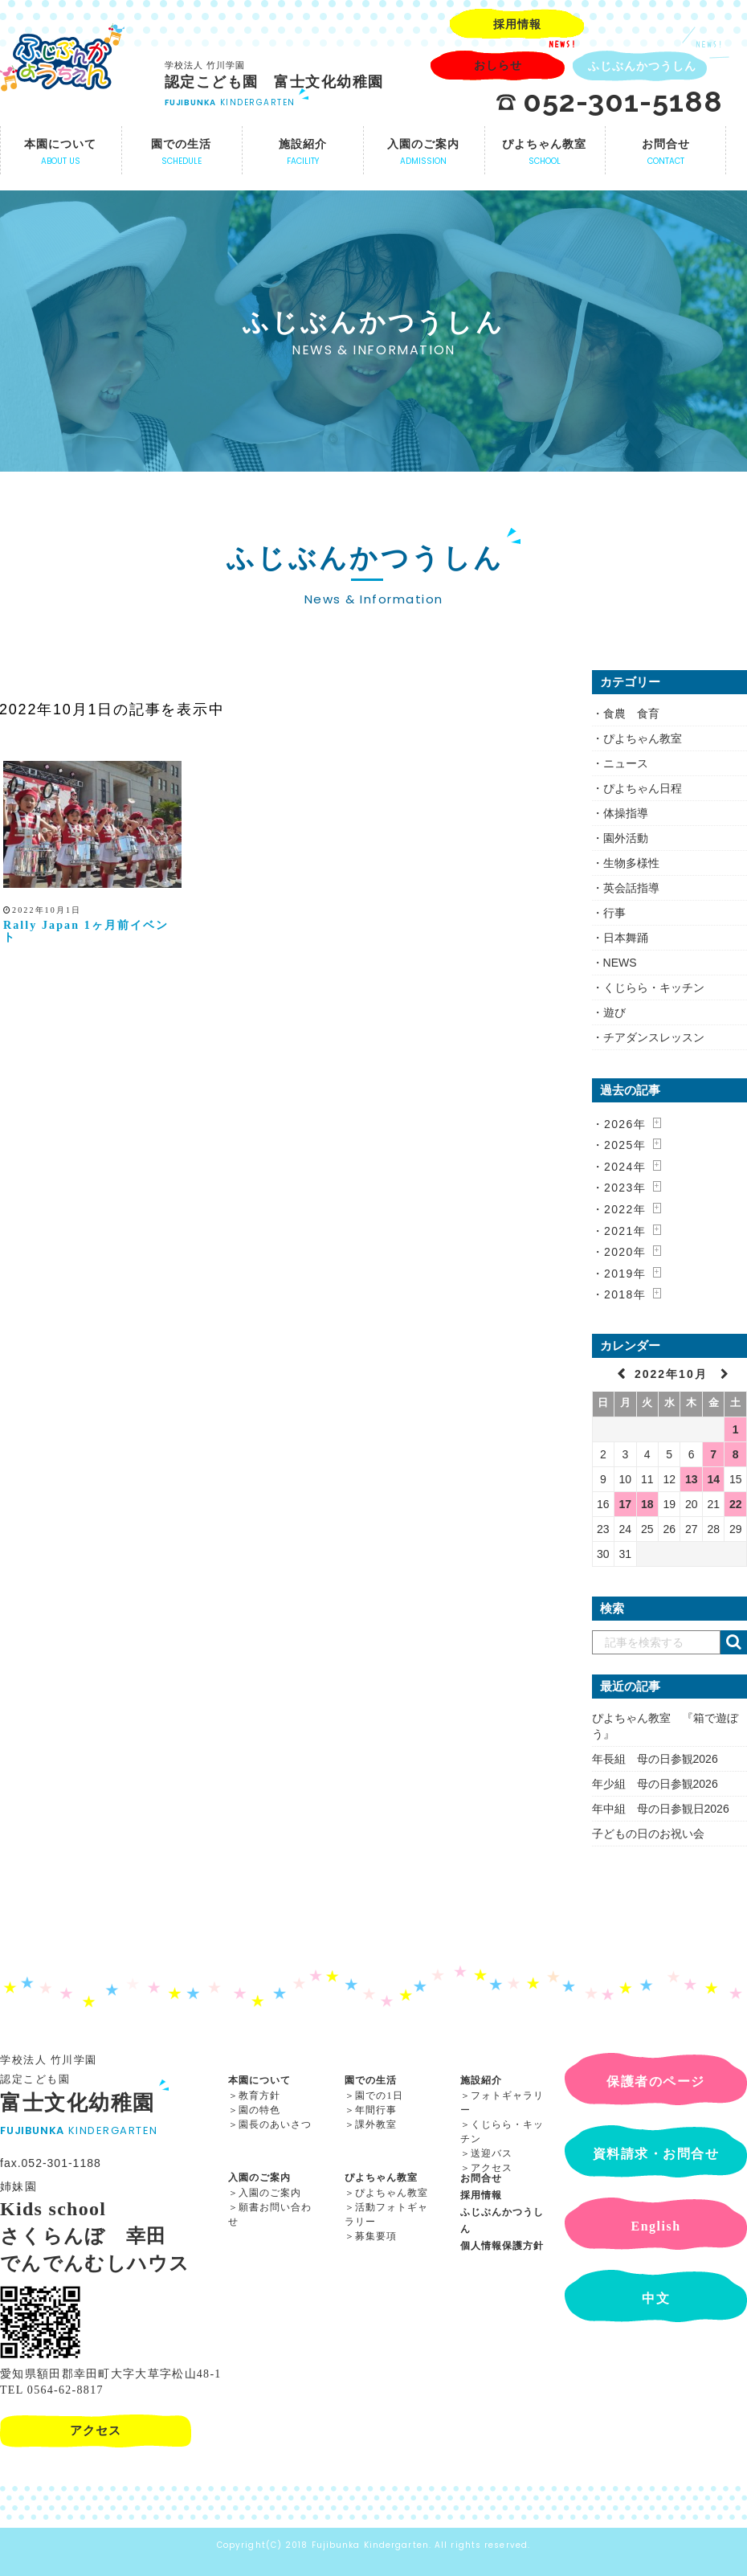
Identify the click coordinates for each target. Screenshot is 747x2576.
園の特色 (259, 2110)
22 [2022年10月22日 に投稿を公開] (735, 1504)
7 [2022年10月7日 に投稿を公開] (713, 1454)
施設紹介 (481, 2080)
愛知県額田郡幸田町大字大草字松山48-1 (111, 2374)
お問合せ (481, 2178)
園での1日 (378, 2095)
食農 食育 (631, 713)
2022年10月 (673, 1374)
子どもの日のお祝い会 (648, 1833)
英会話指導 (631, 887)
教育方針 (259, 2095)
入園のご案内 (259, 2177)
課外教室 (376, 2124)
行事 (614, 912)
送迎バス (491, 2153)
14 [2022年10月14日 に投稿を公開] (713, 1479)
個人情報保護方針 (502, 2245)
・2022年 (619, 1209)
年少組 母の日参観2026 (655, 1783)
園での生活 (371, 2080)
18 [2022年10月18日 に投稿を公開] (647, 1504)
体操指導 (625, 813)
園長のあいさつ (275, 2124)
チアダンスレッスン (653, 1037)
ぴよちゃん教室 (642, 738)
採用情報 (481, 2195)
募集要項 (376, 2236)
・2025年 (619, 1145)
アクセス (491, 2167)
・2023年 (619, 1187)
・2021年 (619, 1231)
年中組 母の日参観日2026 (660, 1808)
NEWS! (563, 44)
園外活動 (625, 838)
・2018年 (619, 1294)
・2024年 (619, 1166)
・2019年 (619, 1273)
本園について (259, 2080)
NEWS (620, 962)
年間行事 (376, 2110)
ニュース (625, 763)
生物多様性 (631, 863)
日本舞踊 (625, 937)
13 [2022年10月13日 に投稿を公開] (691, 1479)
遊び (614, 1012)
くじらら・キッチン (653, 987)
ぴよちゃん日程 (642, 788)
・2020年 (619, 1251)
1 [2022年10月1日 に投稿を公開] (736, 1429)
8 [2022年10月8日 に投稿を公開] (736, 1454)
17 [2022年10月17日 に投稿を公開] (624, 1504)
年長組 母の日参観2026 (655, 1758)
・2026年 (619, 1124)
